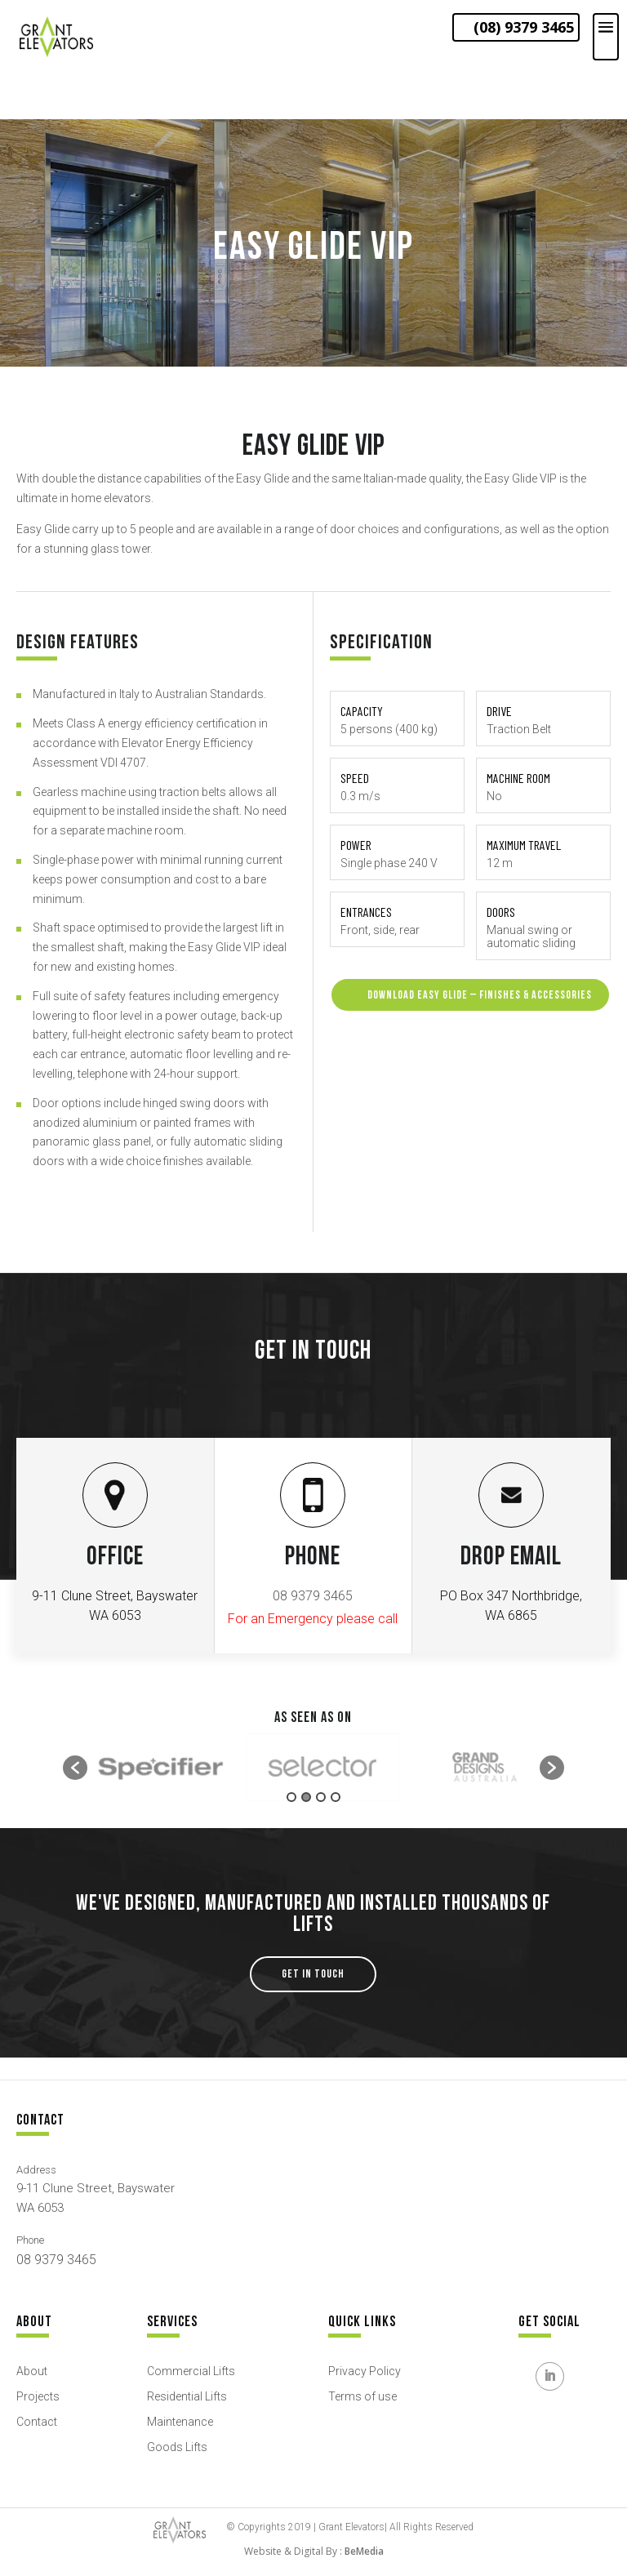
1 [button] (291, 1797)
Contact (36, 2421)
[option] (160, 1767)
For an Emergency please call (313, 1618)
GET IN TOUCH (313, 1974)
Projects (38, 2396)
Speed (354, 777)
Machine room (518, 777)
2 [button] (306, 1797)
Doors (501, 911)
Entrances (366, 911)
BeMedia (364, 2551)
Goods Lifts (177, 2447)
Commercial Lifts (191, 2371)
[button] (75, 1767)
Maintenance (180, 2421)
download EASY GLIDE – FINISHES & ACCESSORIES (470, 994)
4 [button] (335, 1797)
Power (355, 844)
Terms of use (362, 2396)
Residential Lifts (187, 2396)
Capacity (361, 711)
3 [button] (321, 1797)
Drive (499, 711)
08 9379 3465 (313, 1596)
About (31, 2371)
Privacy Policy (364, 2371)
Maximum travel (524, 844)
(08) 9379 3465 (524, 27)
